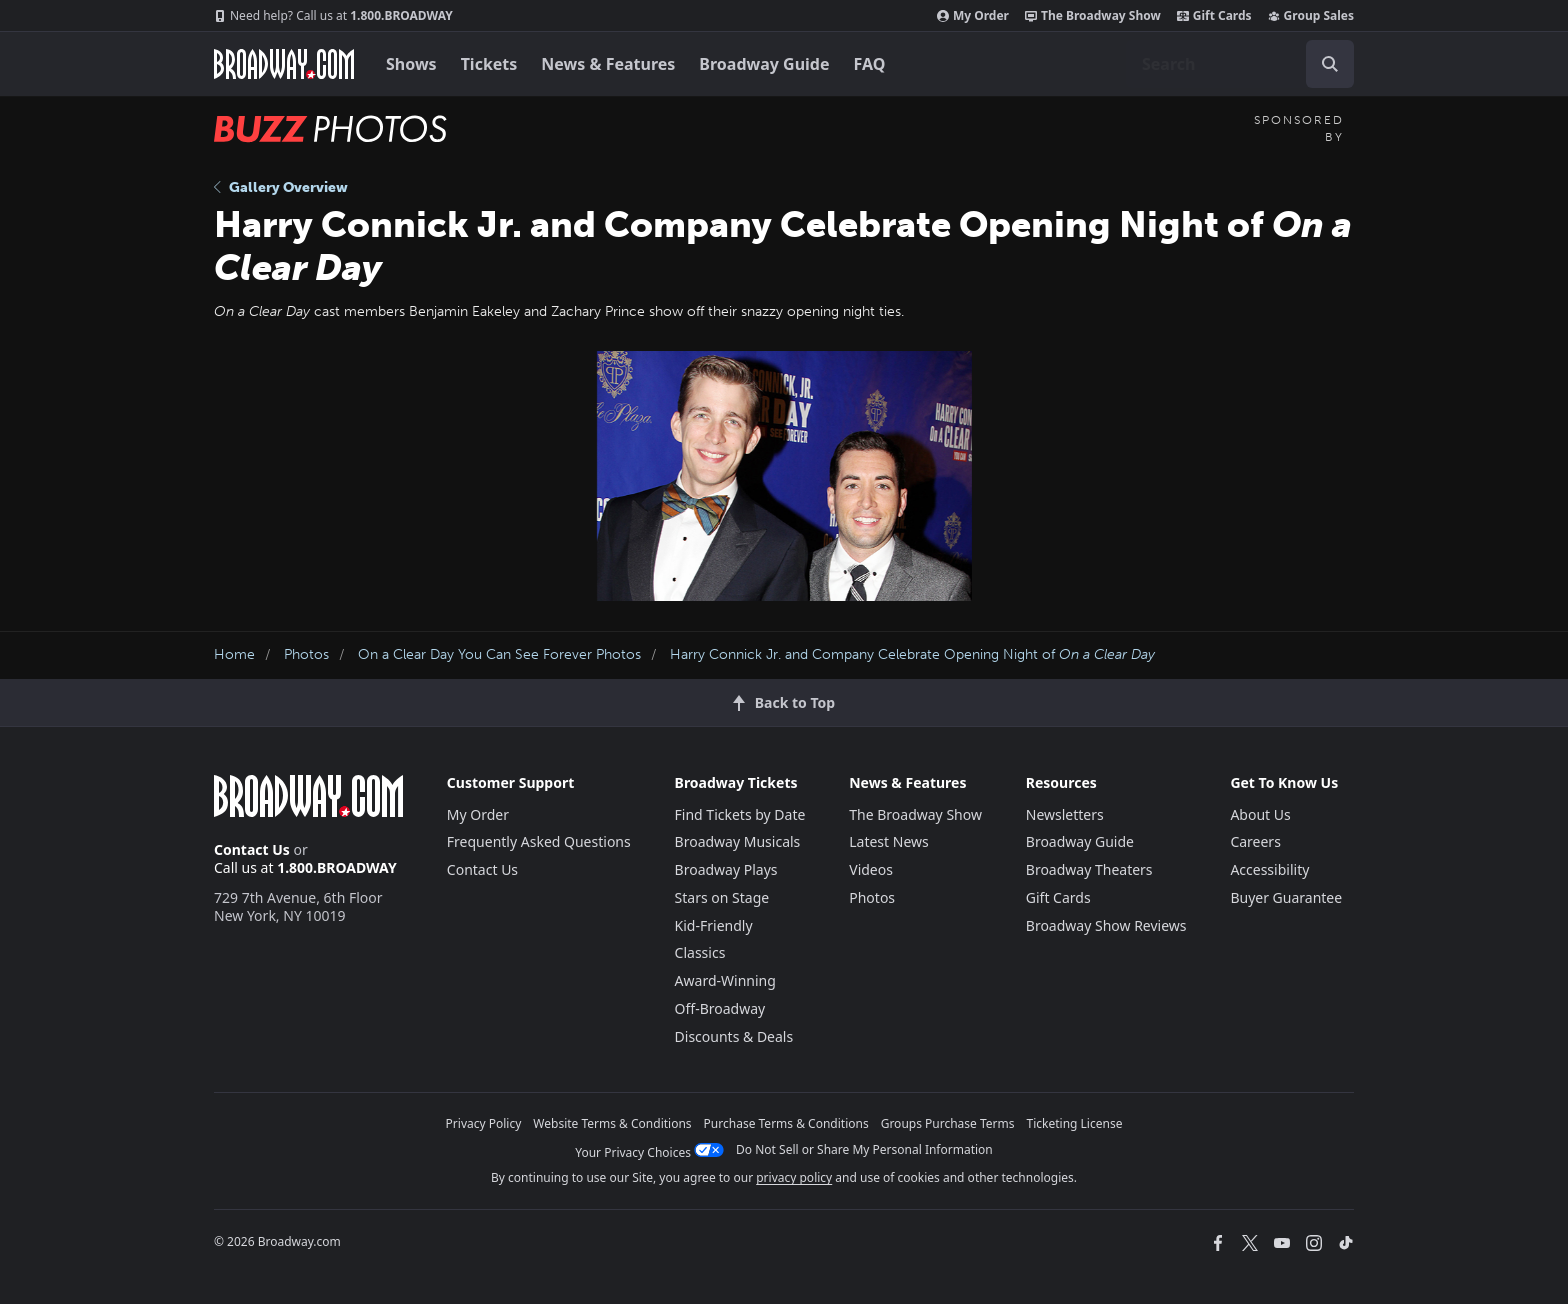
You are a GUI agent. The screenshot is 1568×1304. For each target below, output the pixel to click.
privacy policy (794, 1177)
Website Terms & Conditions (612, 1123)
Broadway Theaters (1089, 869)
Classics (700, 952)
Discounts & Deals (734, 1036)
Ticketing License (1075, 1123)
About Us (1260, 814)
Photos (306, 654)
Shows (411, 64)
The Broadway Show (1093, 16)
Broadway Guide (764, 64)
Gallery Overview (281, 187)
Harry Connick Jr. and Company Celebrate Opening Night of (912, 654)
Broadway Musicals (738, 841)
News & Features (608, 64)
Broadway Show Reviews (1106, 925)
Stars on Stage (722, 897)
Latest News (889, 841)
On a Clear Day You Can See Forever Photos (499, 654)
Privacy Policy (484, 1123)
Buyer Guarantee (1286, 897)
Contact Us (252, 849)
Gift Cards (1214, 16)
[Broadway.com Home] (284, 64)
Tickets (489, 64)
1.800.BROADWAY (333, 16)
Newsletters (1065, 814)
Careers (1255, 841)
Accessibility (1269, 869)
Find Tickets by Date (740, 814)
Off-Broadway (720, 1008)
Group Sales (1311, 16)
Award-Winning (725, 980)
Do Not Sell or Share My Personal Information (864, 1149)
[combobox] (1240, 64)
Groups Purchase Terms (948, 1123)
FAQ (870, 64)
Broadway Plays (726, 869)
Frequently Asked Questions (539, 841)
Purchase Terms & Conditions (786, 1123)
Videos (871, 869)
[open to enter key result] (1330, 64)
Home (234, 654)
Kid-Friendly (714, 925)
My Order (973, 16)
